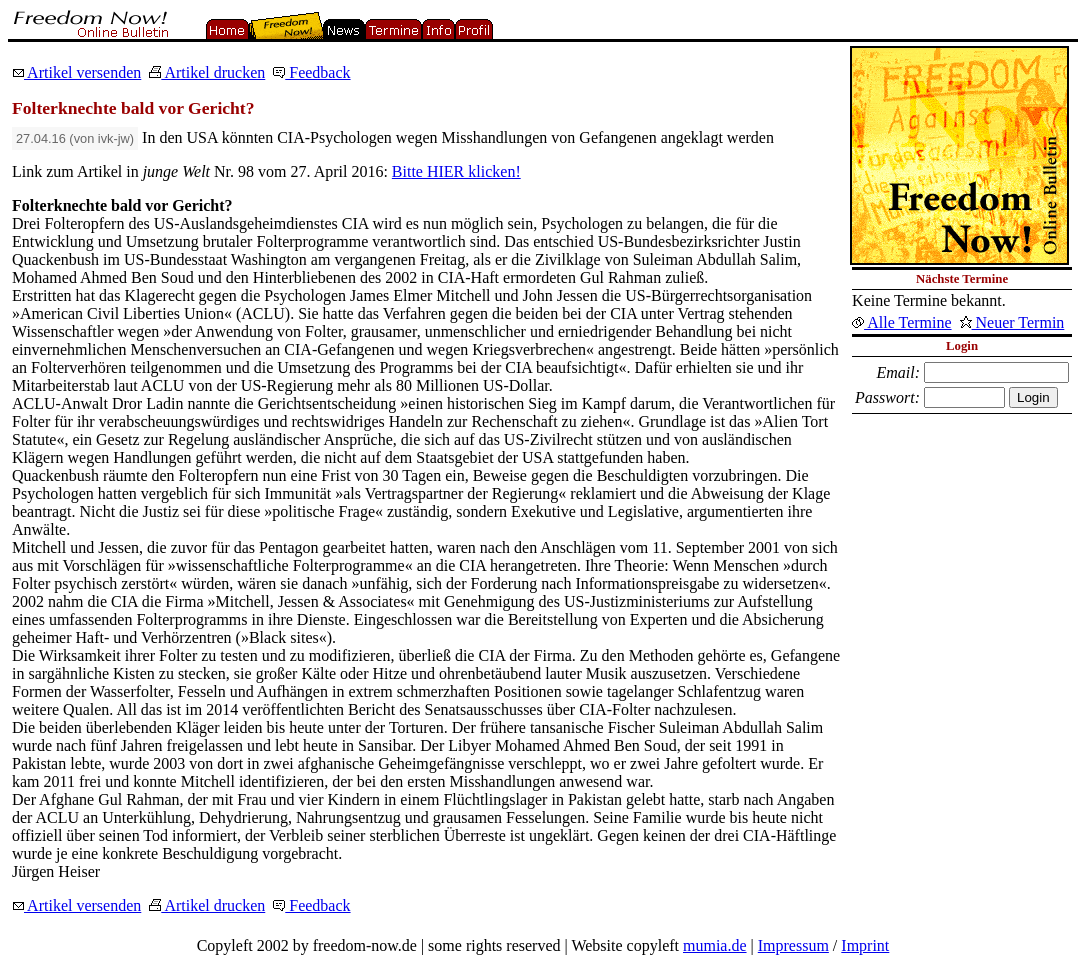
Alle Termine (901, 322)
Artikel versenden (76, 72)
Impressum (793, 945)
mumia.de (715, 945)
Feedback (311, 72)
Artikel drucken (207, 72)
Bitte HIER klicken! (456, 171)
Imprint (865, 945)
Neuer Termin (1012, 322)
